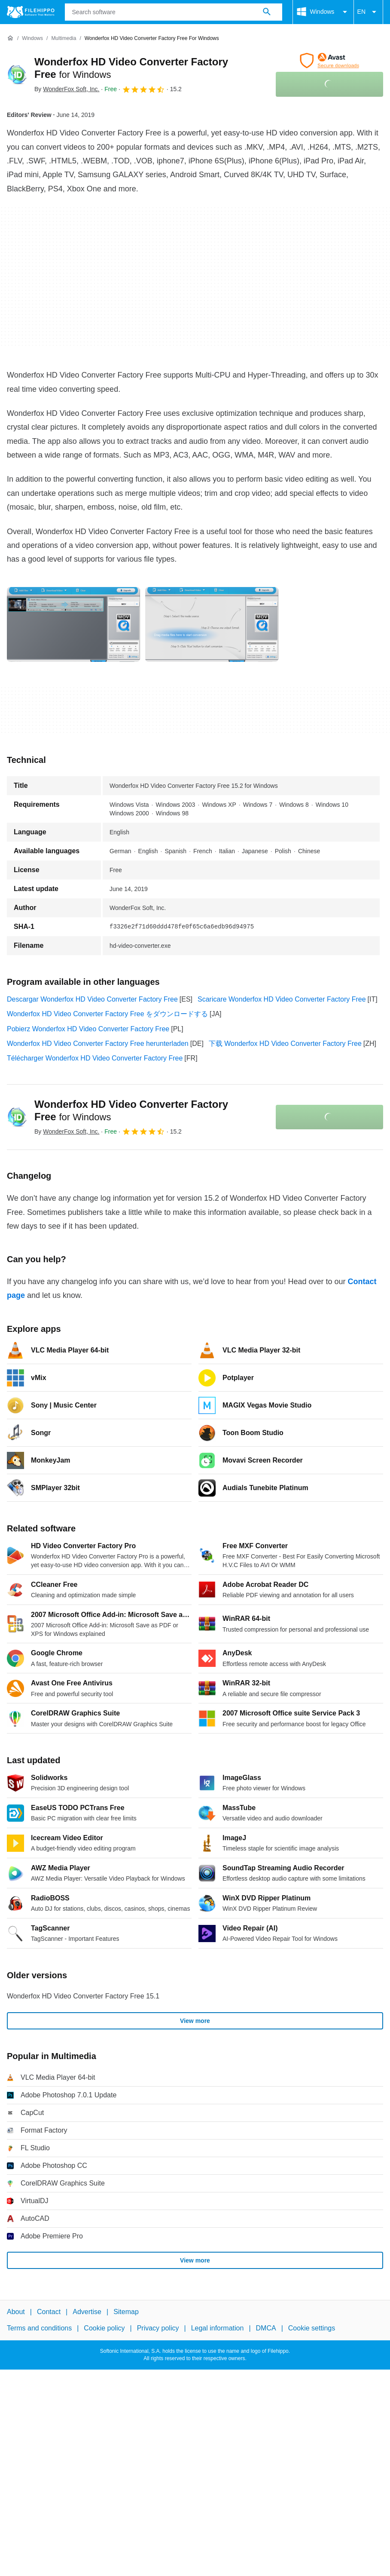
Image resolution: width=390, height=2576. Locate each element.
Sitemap (126, 2311)
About (16, 2311)
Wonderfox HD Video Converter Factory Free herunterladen (98, 1043)
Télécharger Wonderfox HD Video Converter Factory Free (95, 1058)
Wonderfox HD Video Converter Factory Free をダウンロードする (107, 1013)
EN (368, 12)
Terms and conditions (39, 2328)
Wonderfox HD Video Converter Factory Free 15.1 (83, 1996)
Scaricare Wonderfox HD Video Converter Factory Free (282, 999)
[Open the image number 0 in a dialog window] (73, 624)
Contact (49, 2311)
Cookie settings (311, 2328)
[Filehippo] (31, 12)
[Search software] (266, 12)
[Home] (10, 38)
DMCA (266, 2328)
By (66, 89)
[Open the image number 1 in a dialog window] (211, 624)
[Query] (173, 12)
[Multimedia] (63, 38)
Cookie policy (104, 2328)
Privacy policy (158, 2328)
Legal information (217, 2328)
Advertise (87, 2311)
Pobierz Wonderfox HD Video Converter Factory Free (88, 1029)
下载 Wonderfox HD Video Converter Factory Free (285, 1043)
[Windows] (32, 38)
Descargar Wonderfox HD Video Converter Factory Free (92, 999)
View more (195, 2020)
